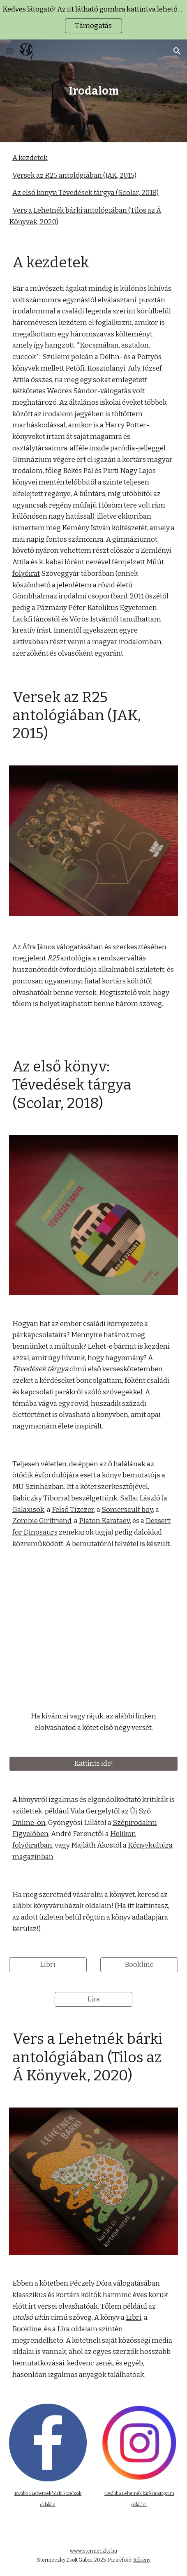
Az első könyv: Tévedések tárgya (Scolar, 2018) (85, 192)
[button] (10, 50)
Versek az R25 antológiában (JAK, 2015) (74, 175)
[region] (93, 19)
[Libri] (47, 1965)
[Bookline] (139, 1965)
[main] (93, 91)
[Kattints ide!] (93, 1764)
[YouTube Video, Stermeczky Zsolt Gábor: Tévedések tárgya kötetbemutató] (93, 1630)
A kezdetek (30, 157)
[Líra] (93, 1999)
